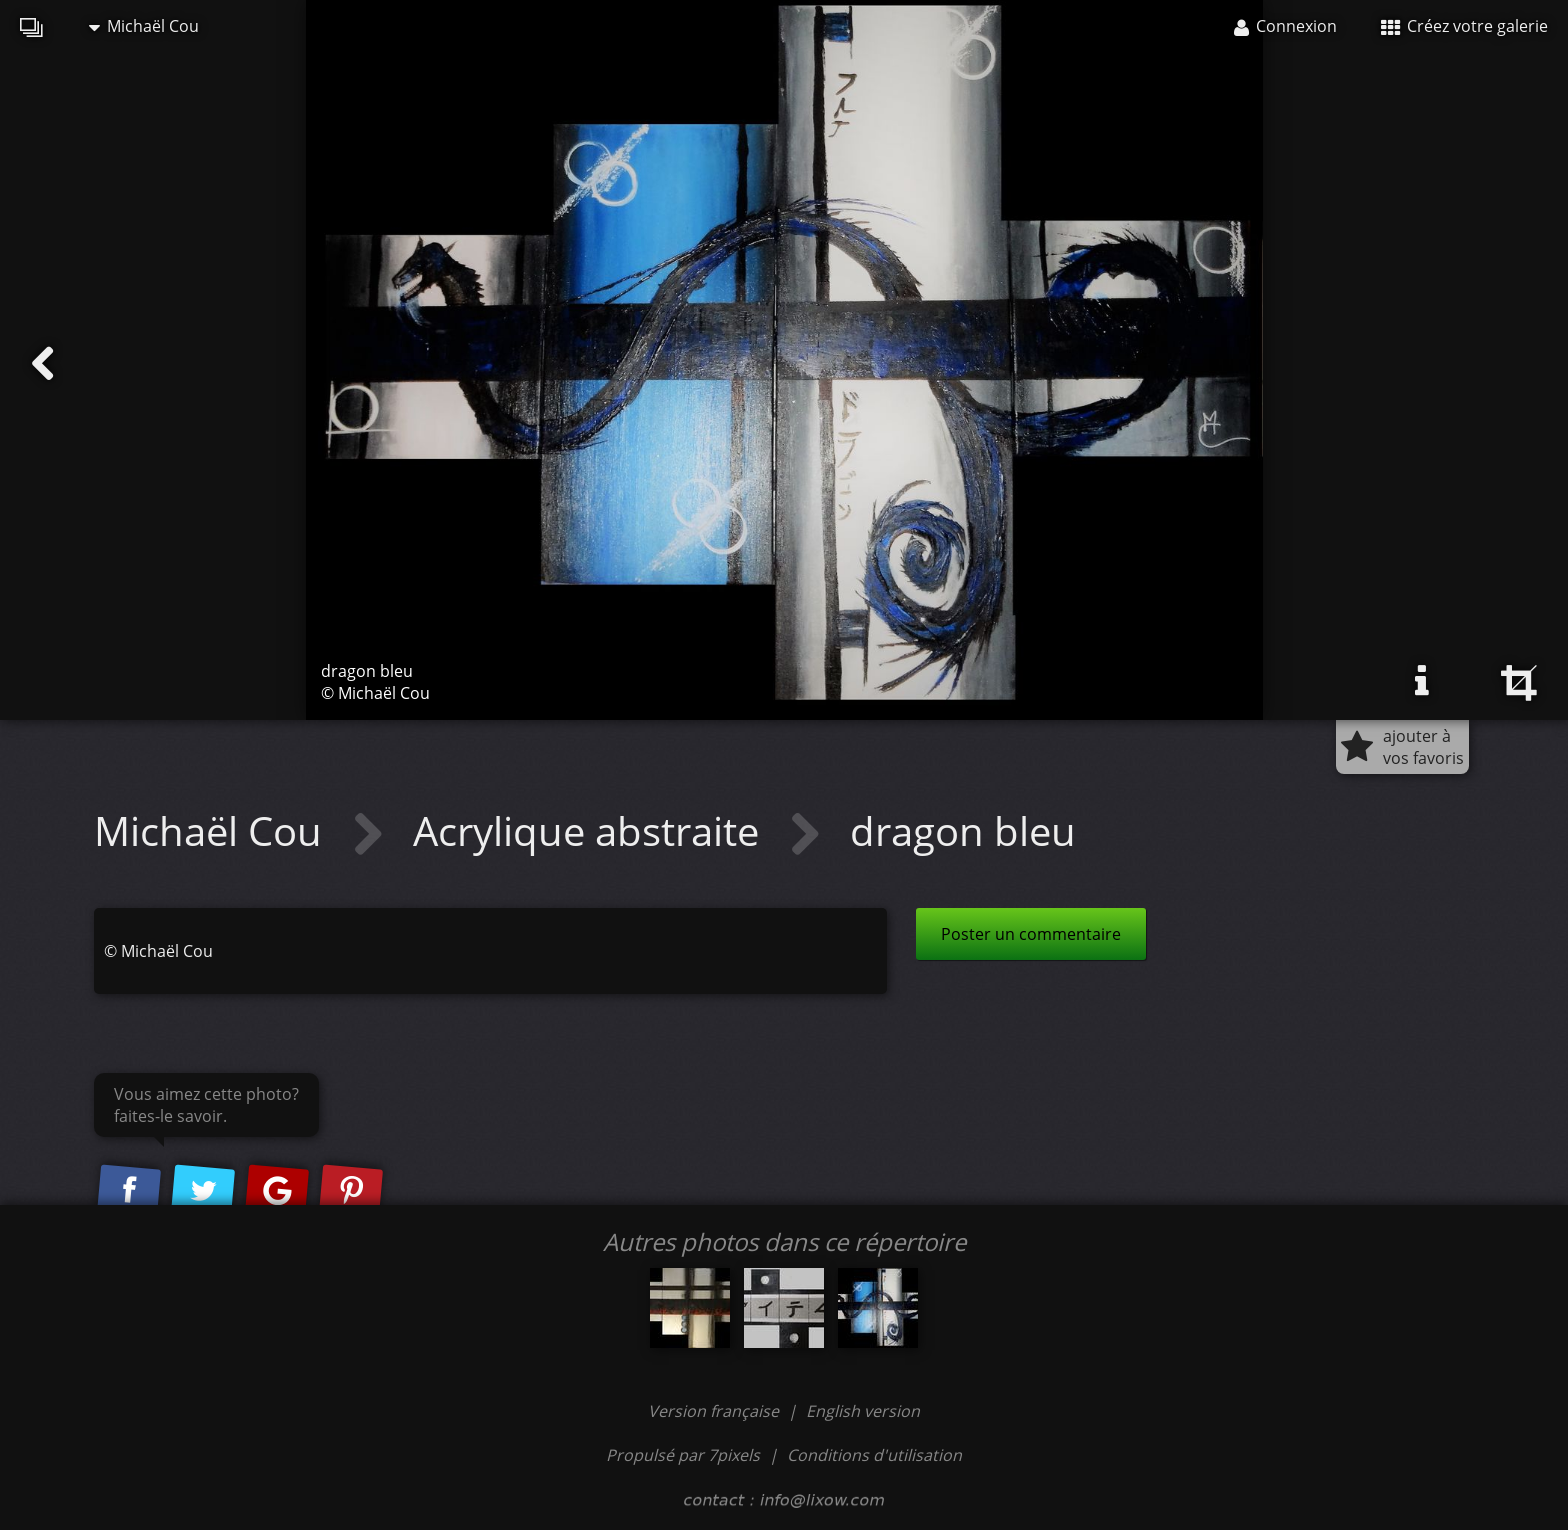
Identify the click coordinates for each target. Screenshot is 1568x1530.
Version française (715, 1411)
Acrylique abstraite (591, 830)
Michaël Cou (144, 26)
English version (863, 1411)
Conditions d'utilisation (874, 1455)
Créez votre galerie (1464, 26)
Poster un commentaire (1031, 934)
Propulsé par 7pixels (683, 1455)
